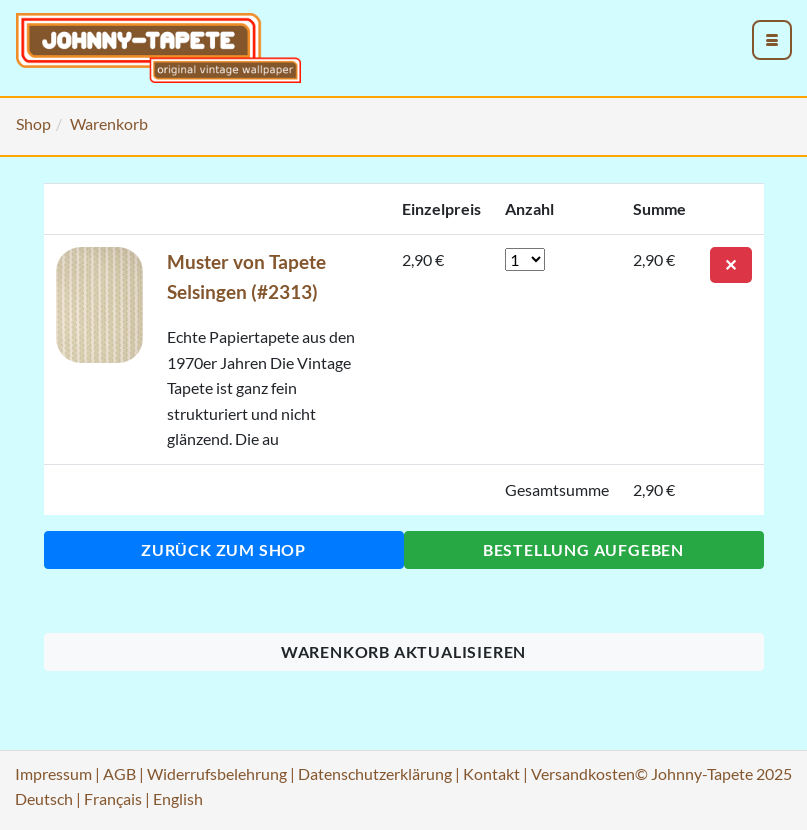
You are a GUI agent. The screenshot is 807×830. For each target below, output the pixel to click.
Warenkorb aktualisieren (403, 651)
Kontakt (491, 773)
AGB (119, 773)
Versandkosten (583, 773)
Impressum (53, 773)
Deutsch (44, 798)
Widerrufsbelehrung (217, 773)
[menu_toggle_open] (772, 40)
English (178, 798)
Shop (33, 123)
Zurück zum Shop (223, 549)
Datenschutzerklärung (375, 773)
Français (113, 798)
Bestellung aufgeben (583, 549)
